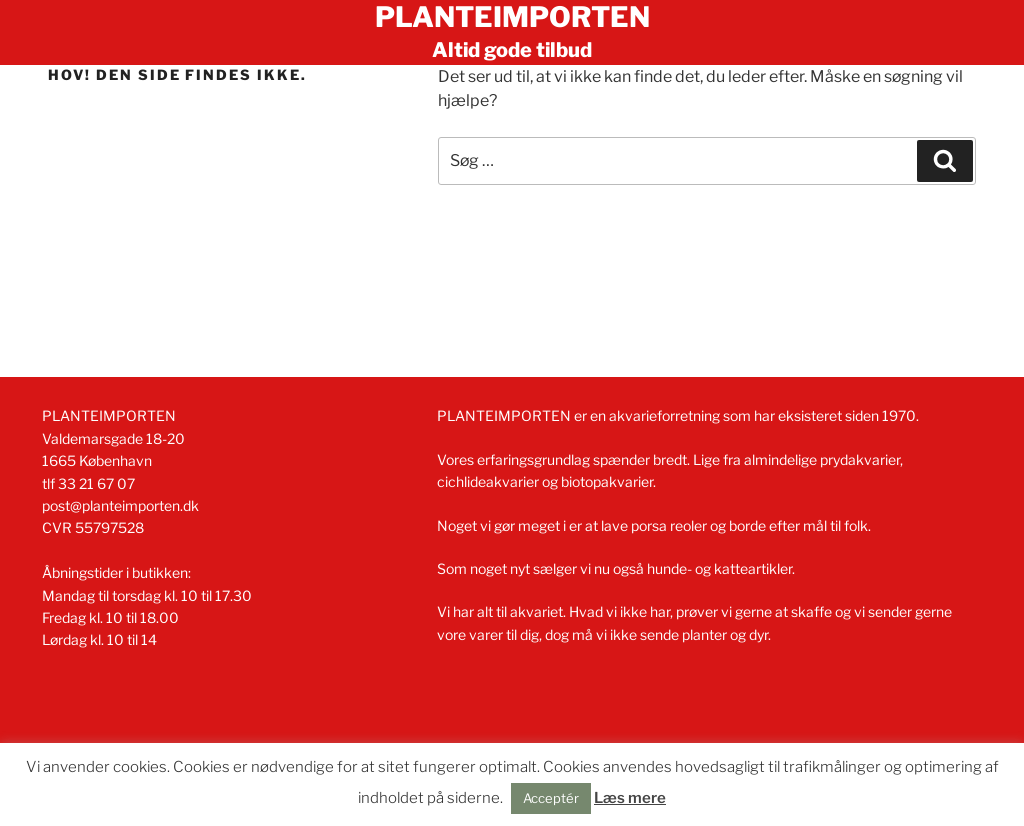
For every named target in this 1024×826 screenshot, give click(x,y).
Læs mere (630, 798)
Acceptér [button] (551, 798)
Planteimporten (512, 17)
